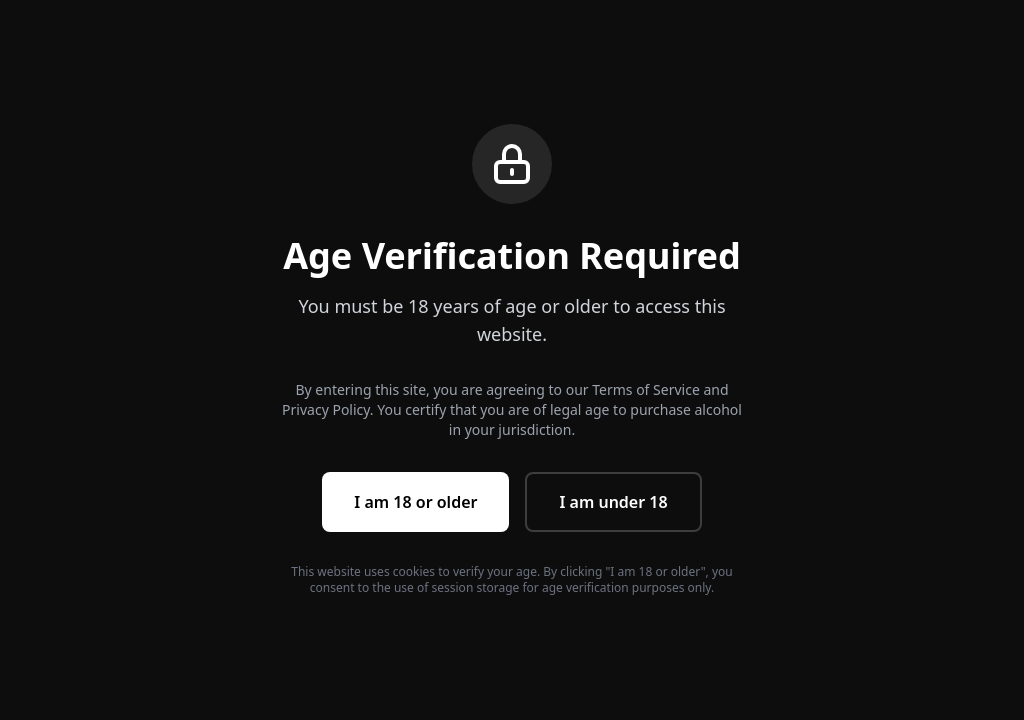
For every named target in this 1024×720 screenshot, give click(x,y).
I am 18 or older (415, 502)
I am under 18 (613, 502)
